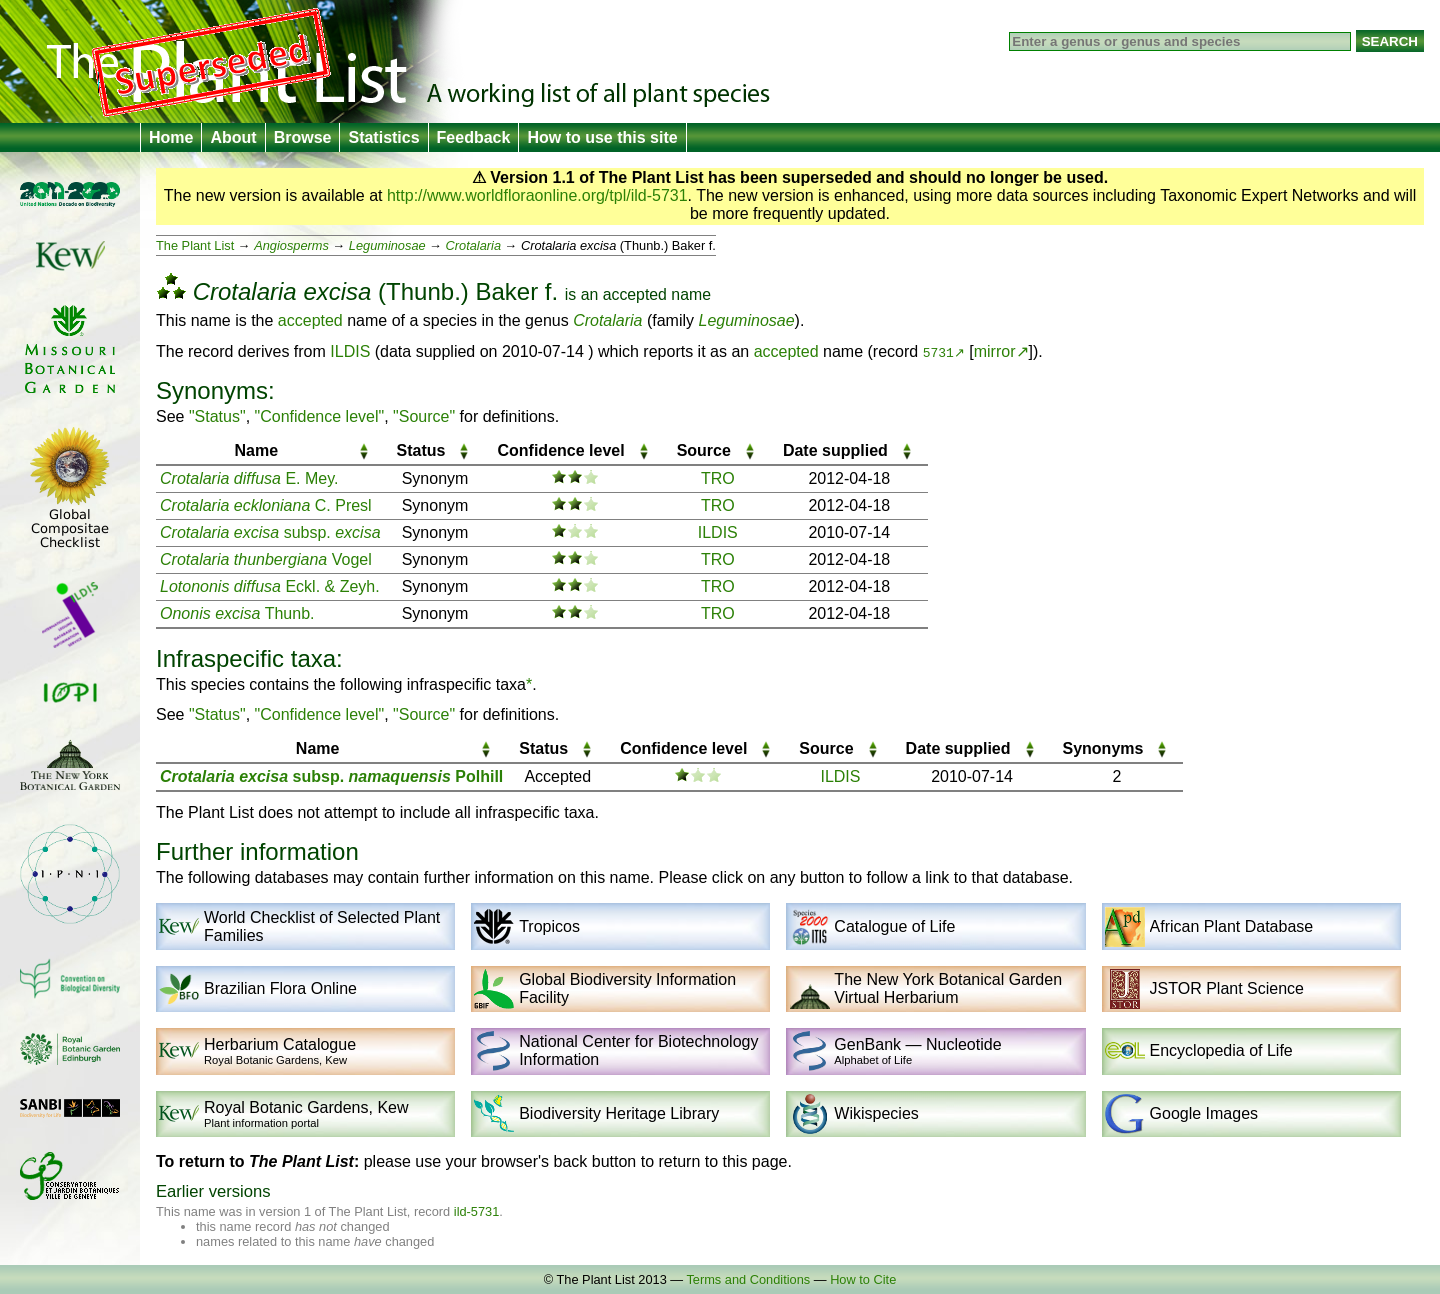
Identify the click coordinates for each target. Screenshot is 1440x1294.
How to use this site (602, 137)
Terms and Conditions (748, 1279)
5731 (938, 352)
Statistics (383, 137)
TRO (718, 478)
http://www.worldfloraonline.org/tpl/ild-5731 (537, 195)
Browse (303, 137)
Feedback (474, 137)
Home (171, 137)
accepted (635, 294)
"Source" (424, 416)
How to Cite (863, 1279)
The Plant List (195, 245)
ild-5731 (477, 1211)
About (233, 137)
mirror (995, 351)
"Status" (217, 416)
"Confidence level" (320, 416)
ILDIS (350, 351)
